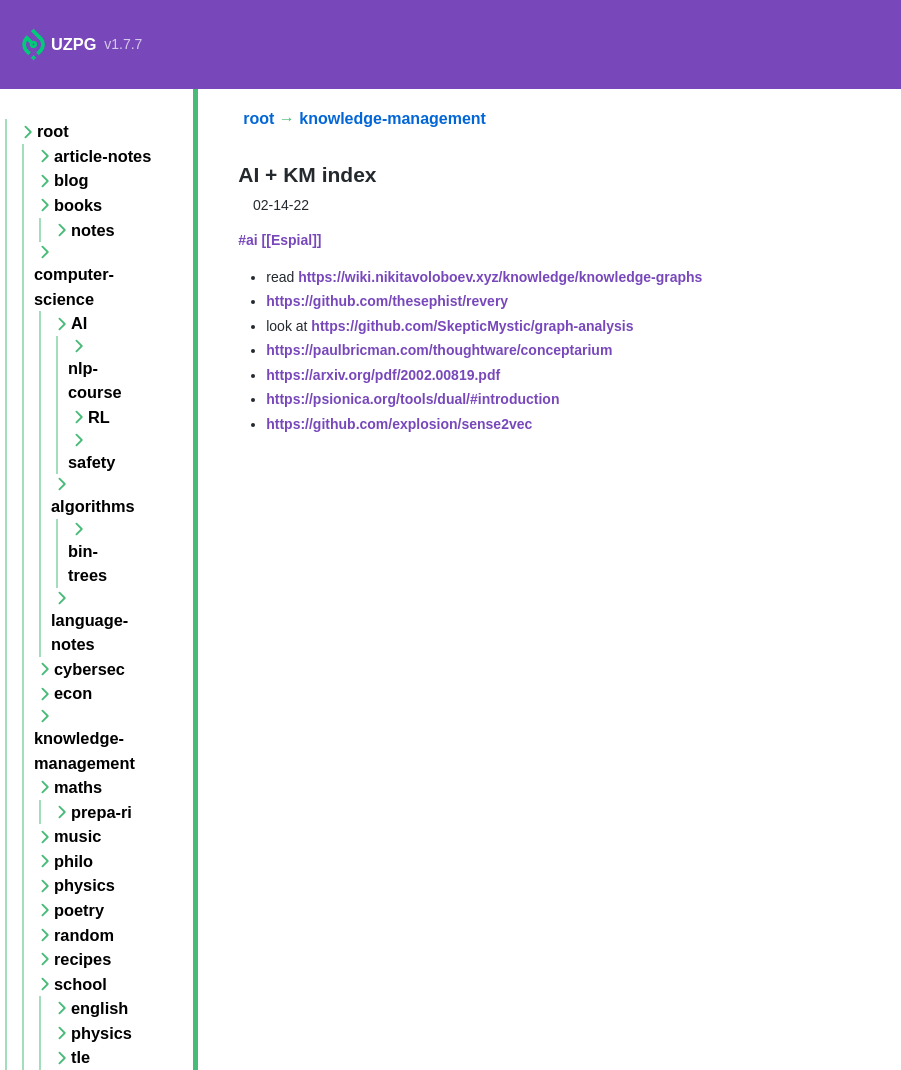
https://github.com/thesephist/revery (387, 301)
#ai (247, 240)
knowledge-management (392, 118)
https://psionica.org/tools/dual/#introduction (412, 399)
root (258, 118)
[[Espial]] (292, 240)
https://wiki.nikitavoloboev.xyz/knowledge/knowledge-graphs (500, 277)
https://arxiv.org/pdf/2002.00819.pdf (383, 375)
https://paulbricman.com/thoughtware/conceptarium (439, 350)
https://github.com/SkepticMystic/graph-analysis (472, 326)
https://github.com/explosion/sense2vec (399, 424)
